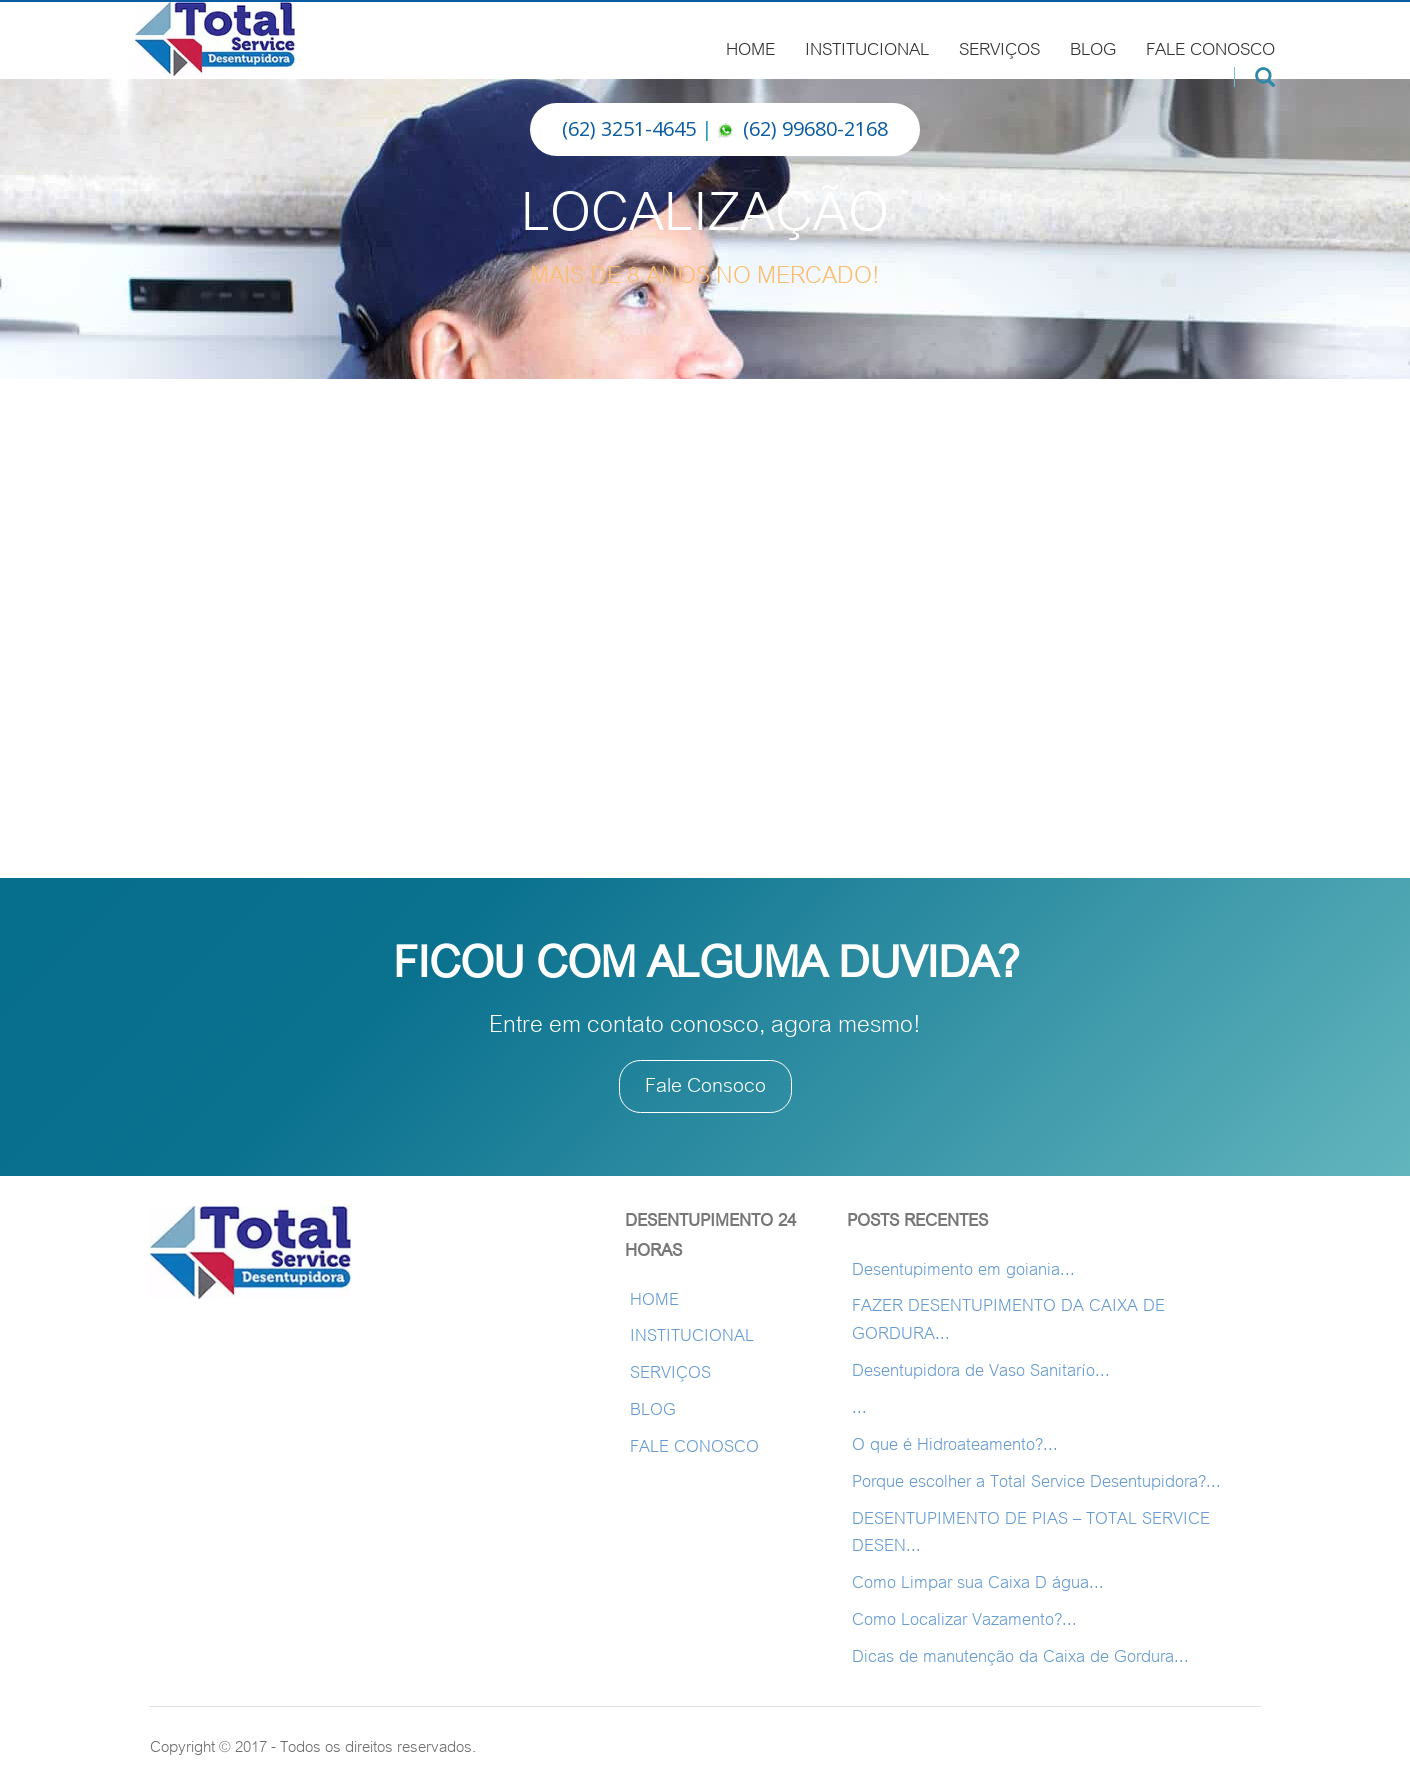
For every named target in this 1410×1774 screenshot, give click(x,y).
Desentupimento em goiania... (963, 1269)
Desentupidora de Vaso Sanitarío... (981, 1370)
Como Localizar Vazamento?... (964, 1619)
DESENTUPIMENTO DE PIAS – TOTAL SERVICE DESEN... (1031, 1532)
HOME (750, 46)
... (859, 1407)
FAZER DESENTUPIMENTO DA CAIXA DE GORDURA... (1008, 1319)
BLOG (1093, 46)
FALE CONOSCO (1210, 46)
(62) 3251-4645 (629, 128)
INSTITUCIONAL (867, 46)
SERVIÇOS (999, 46)
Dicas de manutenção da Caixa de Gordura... (1020, 1656)
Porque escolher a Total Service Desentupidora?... (1036, 1481)
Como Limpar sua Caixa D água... (978, 1582)
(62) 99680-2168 (815, 128)
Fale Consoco (705, 1085)
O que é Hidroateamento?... (955, 1444)
